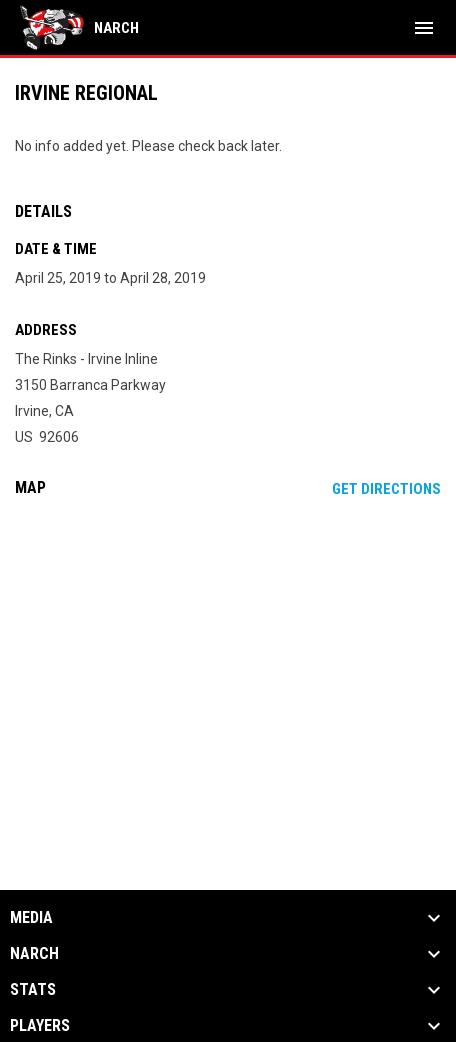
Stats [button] (33, 990)
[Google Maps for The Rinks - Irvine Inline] (228, 666)
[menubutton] (424, 28)
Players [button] (40, 1026)
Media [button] (31, 918)
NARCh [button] (34, 954)
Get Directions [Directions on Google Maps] (386, 489)
